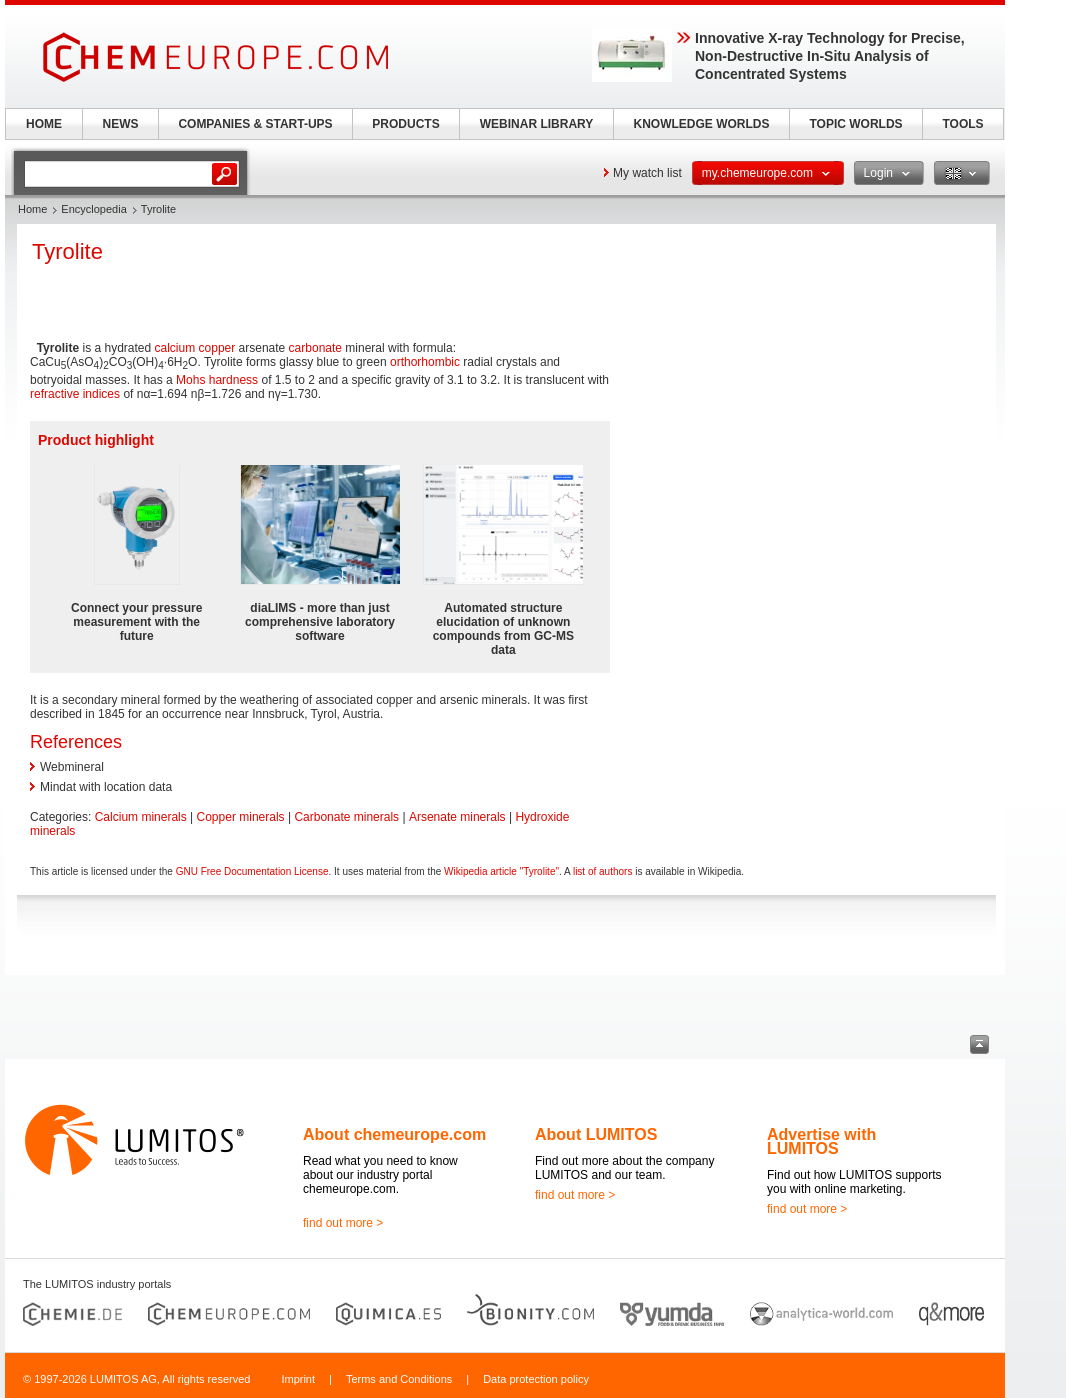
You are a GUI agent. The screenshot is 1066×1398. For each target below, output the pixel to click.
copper (217, 348)
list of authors (602, 871)
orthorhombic (425, 362)
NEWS (121, 124)
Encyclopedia (93, 209)
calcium (175, 348)
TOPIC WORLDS (855, 124)
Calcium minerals (141, 817)
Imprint (298, 1379)
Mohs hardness (217, 380)
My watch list (647, 173)
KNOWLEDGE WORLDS (702, 124)
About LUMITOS (596, 1134)
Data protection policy (536, 1379)
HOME (44, 124)
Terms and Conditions (399, 1379)
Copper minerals (241, 817)
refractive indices (75, 394)
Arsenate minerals (457, 817)
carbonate (315, 348)
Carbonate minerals (346, 817)
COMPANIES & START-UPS (255, 124)
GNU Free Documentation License (252, 871)
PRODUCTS (405, 124)
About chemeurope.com (394, 1134)
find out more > (343, 1223)
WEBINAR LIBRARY (537, 124)
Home (32, 209)
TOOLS (962, 124)
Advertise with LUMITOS (821, 1141)
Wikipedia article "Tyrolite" (501, 871)
